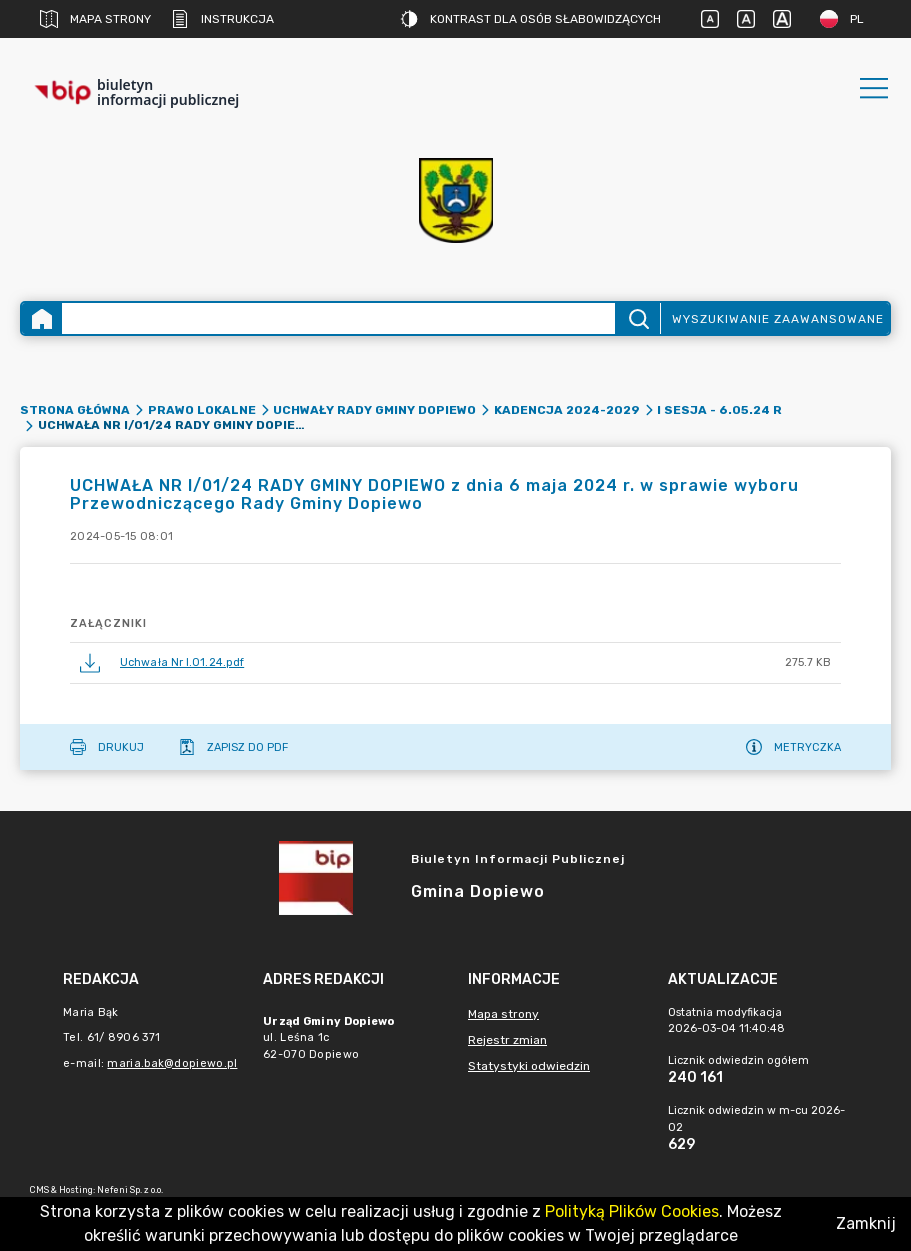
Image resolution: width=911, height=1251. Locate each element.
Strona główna (75, 410)
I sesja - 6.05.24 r (719, 410)
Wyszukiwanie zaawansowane (778, 319)
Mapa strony (95, 19)
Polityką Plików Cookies (632, 1211)
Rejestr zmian (507, 1040)
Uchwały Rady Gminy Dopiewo (374, 410)
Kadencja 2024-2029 (567, 410)
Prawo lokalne (202, 410)
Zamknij (866, 1223)
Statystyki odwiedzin (529, 1066)
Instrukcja (222, 19)
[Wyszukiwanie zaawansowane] (338, 318)
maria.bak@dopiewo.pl (172, 1063)
